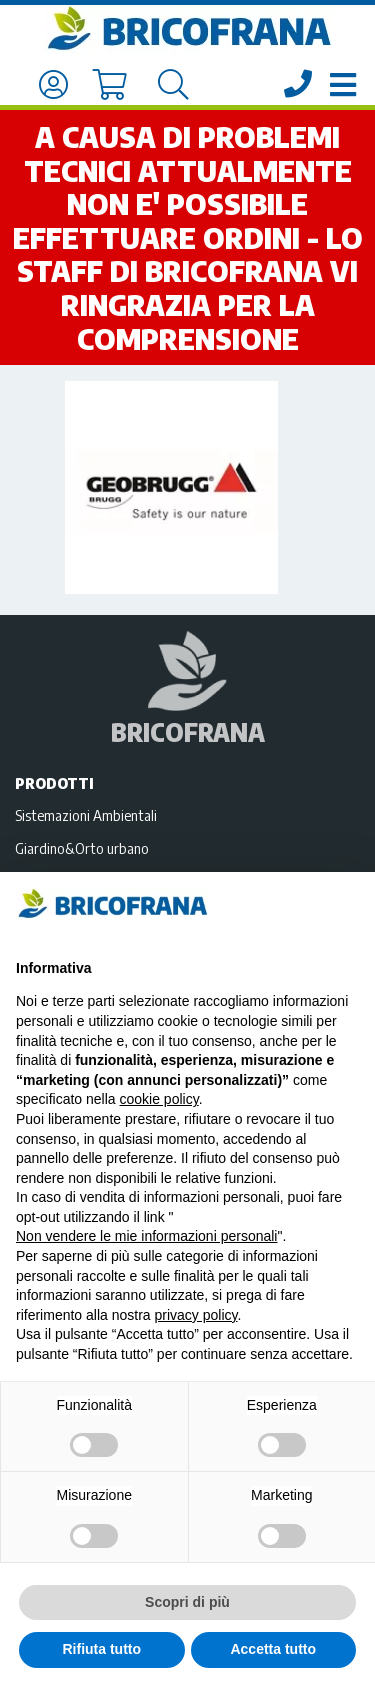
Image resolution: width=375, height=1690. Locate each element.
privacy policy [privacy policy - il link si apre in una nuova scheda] (196, 1315)
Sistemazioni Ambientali (86, 815)
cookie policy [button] (159, 1099)
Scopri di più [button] (187, 1602)
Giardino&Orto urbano (82, 848)
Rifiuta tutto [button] (101, 1649)
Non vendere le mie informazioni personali (146, 1236)
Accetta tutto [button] (273, 1649)
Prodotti (54, 783)
